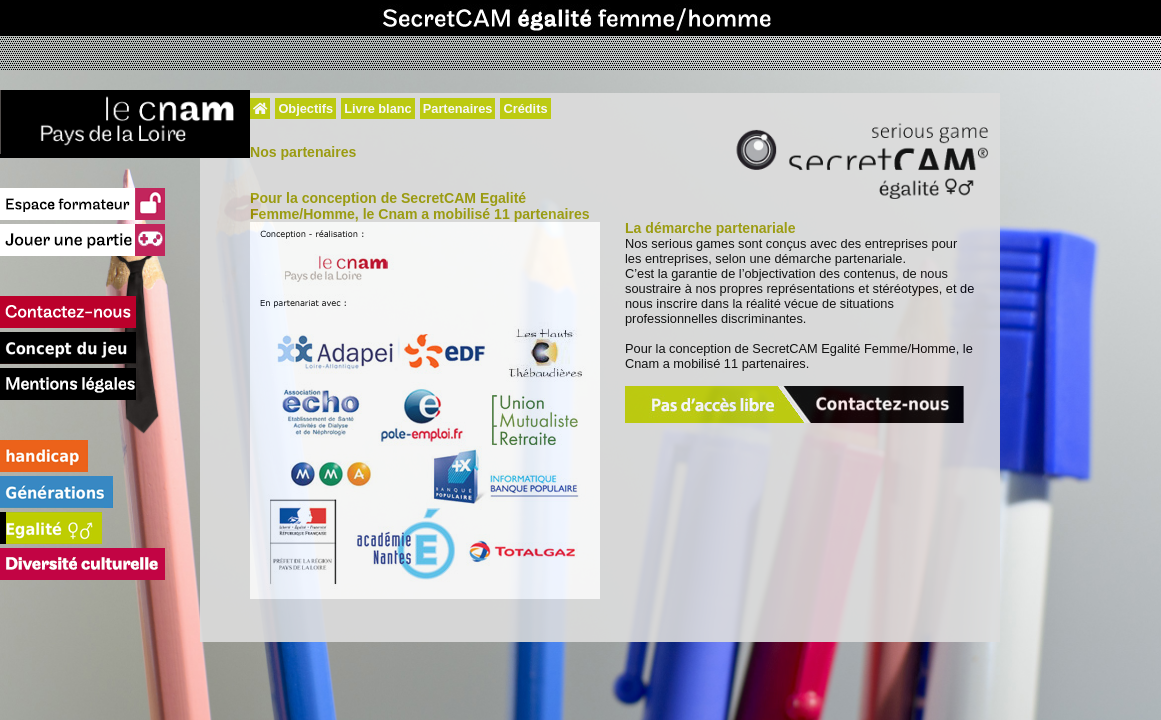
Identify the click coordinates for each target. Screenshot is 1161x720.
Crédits (525, 108)
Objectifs (305, 108)
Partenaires (458, 108)
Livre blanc (378, 108)
